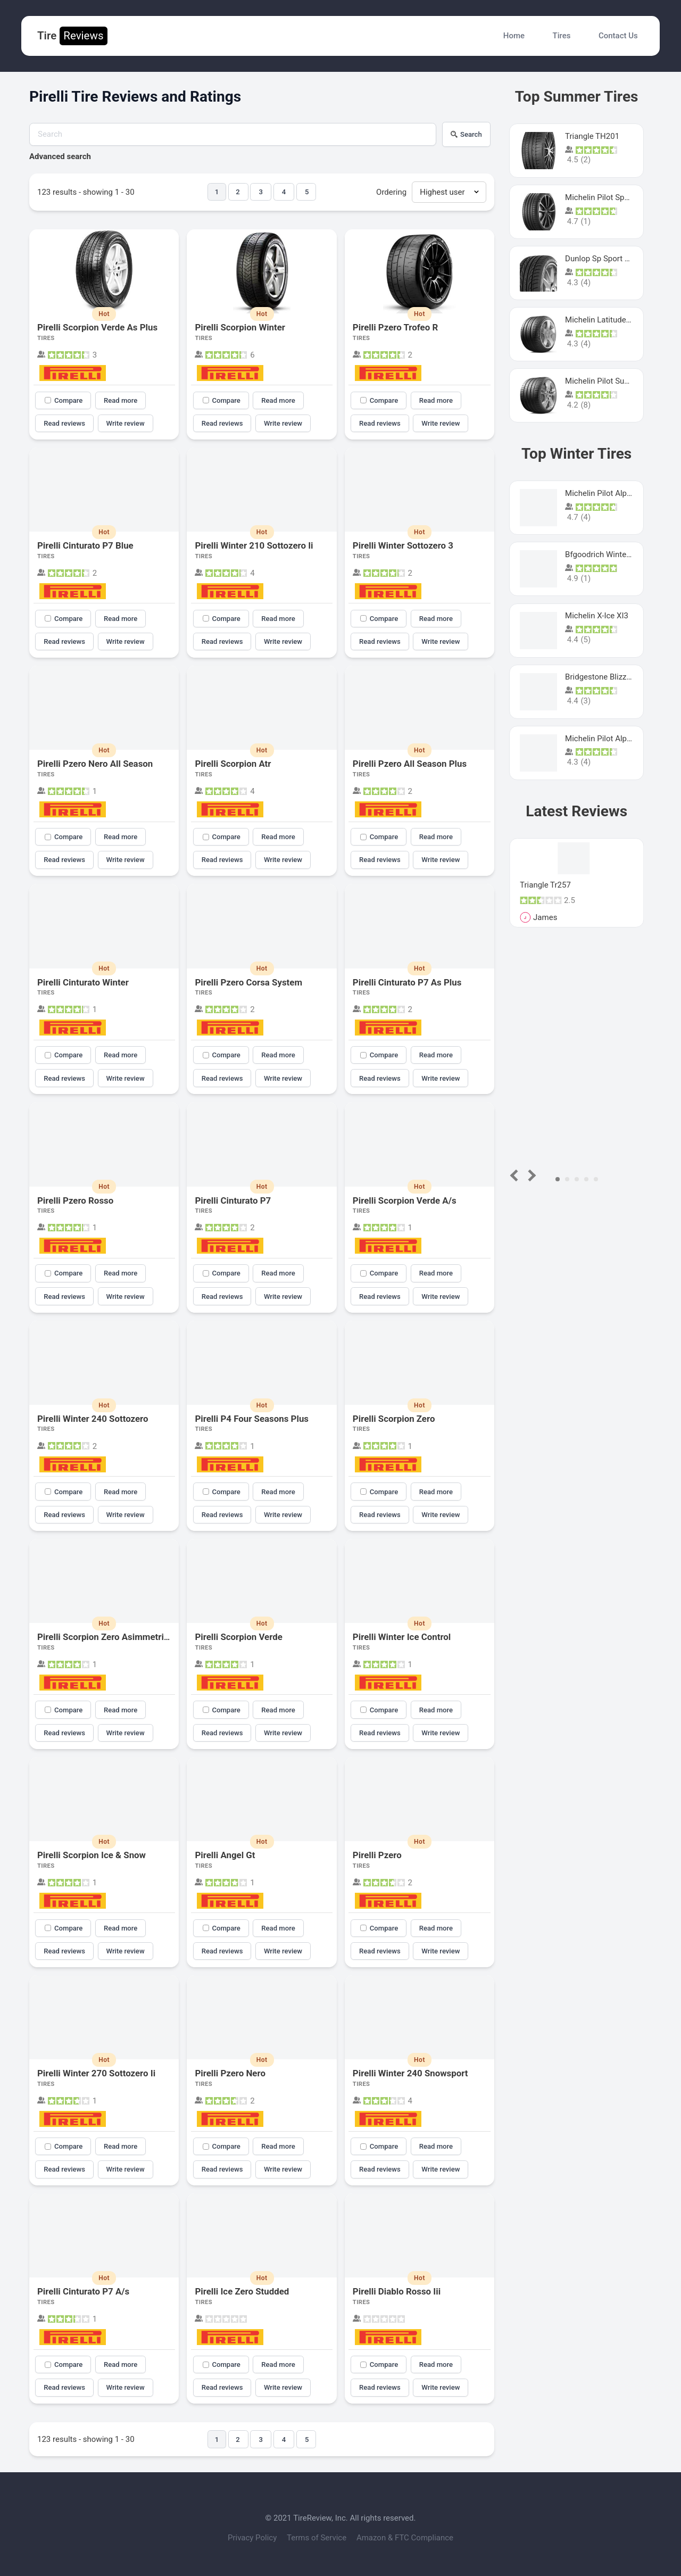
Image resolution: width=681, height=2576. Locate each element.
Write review (125, 423)
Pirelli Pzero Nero (230, 2073)
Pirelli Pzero (377, 1855)
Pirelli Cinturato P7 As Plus (407, 982)
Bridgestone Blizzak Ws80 (611, 677)
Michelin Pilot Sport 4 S (606, 197)
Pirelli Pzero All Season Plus (410, 763)
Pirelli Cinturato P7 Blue (85, 545)
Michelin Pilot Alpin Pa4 (607, 738)
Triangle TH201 (592, 136)
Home (514, 35)
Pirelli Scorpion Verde (238, 1636)
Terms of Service (317, 2537)
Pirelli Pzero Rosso (75, 1200)
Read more (120, 400)
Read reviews (64, 423)
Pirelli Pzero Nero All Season (95, 763)
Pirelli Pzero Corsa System (248, 982)
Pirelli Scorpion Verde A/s (404, 1200)
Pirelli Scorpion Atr (233, 763)
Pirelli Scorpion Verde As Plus (97, 327)
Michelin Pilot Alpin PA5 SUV (615, 493)
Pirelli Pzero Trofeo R (395, 327)
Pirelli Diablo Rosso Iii (397, 2291)
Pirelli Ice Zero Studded (242, 2291)
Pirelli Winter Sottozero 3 (403, 545)
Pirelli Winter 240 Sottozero (92, 1418)
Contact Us (618, 35)
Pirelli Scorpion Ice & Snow (91, 1855)
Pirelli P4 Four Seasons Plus (252, 1418)
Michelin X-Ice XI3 (596, 615)
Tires (562, 35)
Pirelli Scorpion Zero (394, 1418)
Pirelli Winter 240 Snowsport (410, 2073)
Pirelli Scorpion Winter (240, 327)
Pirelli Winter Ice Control (402, 1636)
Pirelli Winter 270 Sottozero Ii (96, 2073)
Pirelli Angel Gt (225, 1855)
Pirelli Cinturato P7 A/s (83, 2291)
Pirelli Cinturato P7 (233, 1200)
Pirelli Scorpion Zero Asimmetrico (105, 1636)
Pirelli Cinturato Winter (83, 982)
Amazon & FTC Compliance (404, 2537)
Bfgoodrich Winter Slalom (610, 554)
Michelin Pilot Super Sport (611, 381)
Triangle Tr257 (545, 885)
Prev (516, 1175)
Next (530, 1175)
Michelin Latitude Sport (606, 320)
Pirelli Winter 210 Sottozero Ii (254, 545)
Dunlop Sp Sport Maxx (604, 258)
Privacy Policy (253, 2537)
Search (466, 134)
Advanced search (60, 156)
